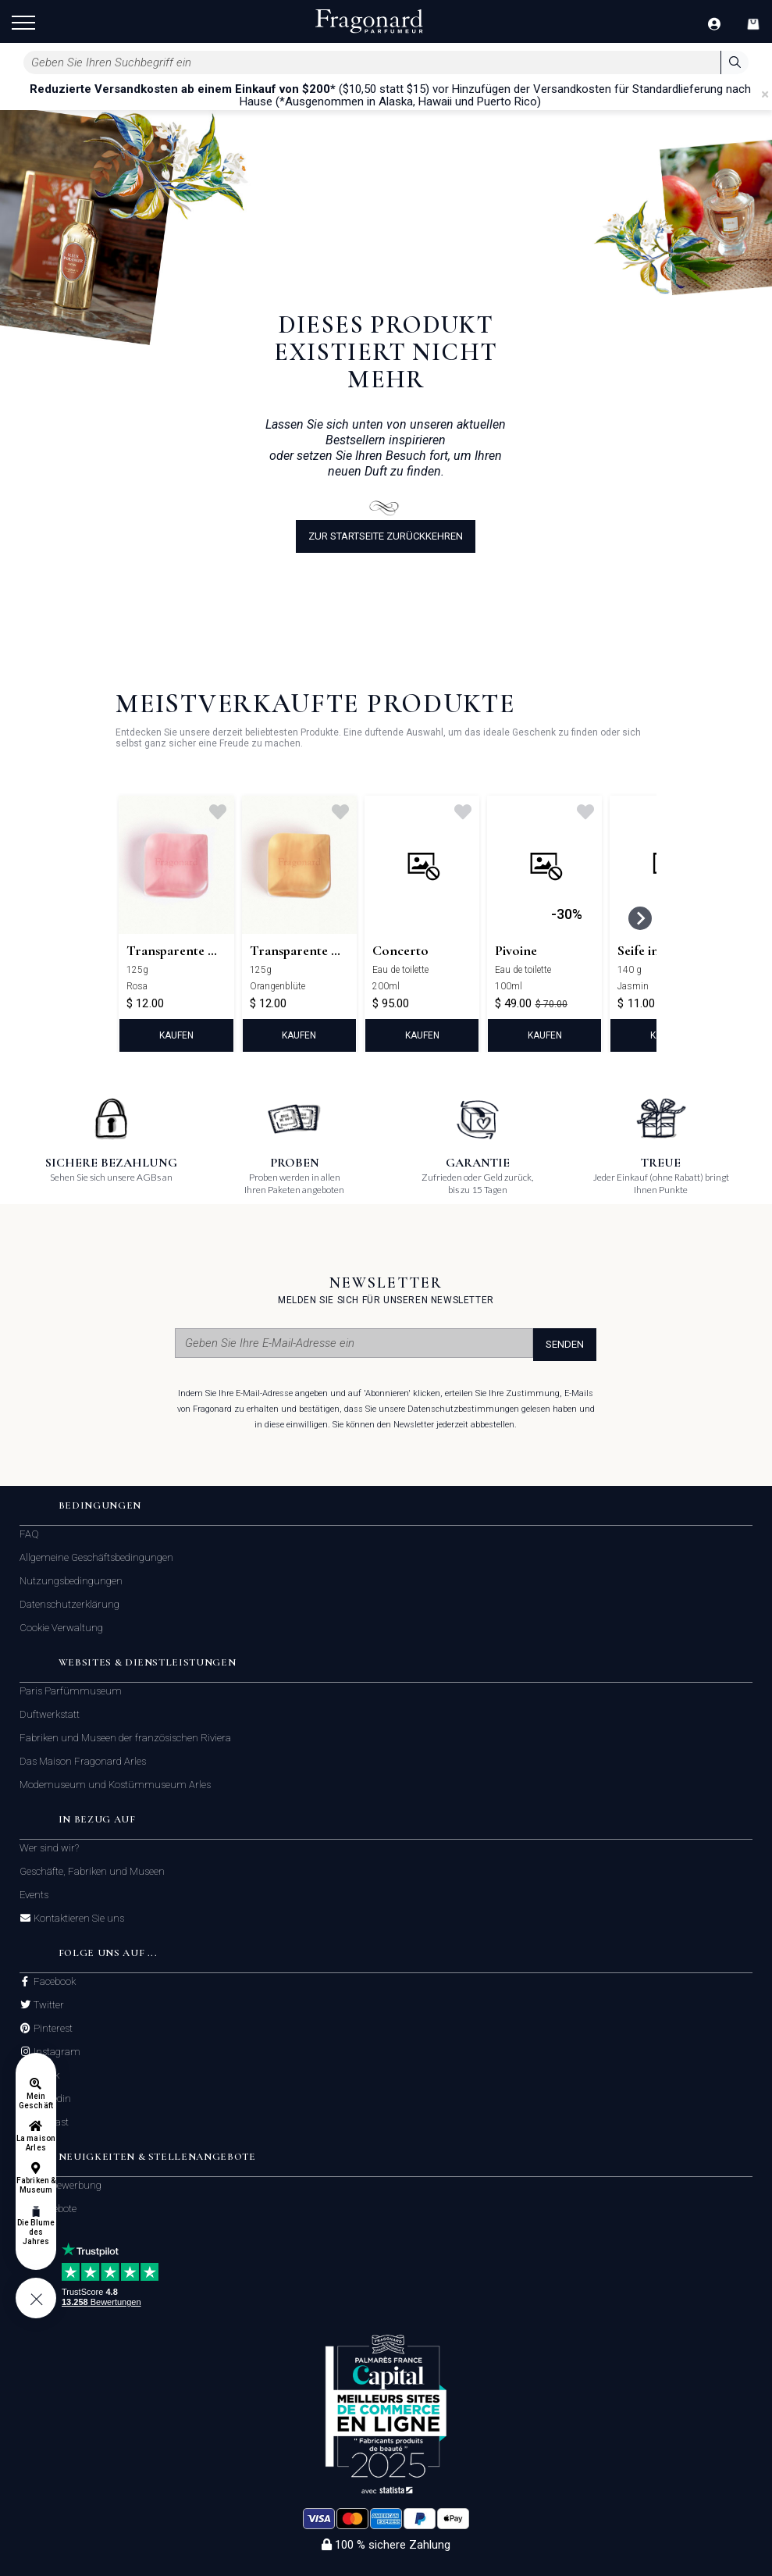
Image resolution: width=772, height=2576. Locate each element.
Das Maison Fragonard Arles (83, 1761)
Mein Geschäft (35, 2101)
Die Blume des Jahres (36, 2232)
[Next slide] (640, 918)
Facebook (53, 1982)
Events (34, 1895)
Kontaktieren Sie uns (77, 1918)
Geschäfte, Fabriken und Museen (92, 1871)
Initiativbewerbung (60, 2185)
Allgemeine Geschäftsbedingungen (96, 1557)
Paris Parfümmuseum (71, 1691)
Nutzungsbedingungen (71, 1581)
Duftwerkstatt (50, 1714)
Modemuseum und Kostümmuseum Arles (115, 1784)
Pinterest (52, 2029)
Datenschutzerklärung (69, 1604)
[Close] (765, 94)
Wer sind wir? (49, 1848)
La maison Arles (35, 2143)
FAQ (29, 1534)
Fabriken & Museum (35, 2185)
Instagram (55, 2052)
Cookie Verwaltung (61, 1628)
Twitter (47, 2005)
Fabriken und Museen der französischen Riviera (125, 1738)
